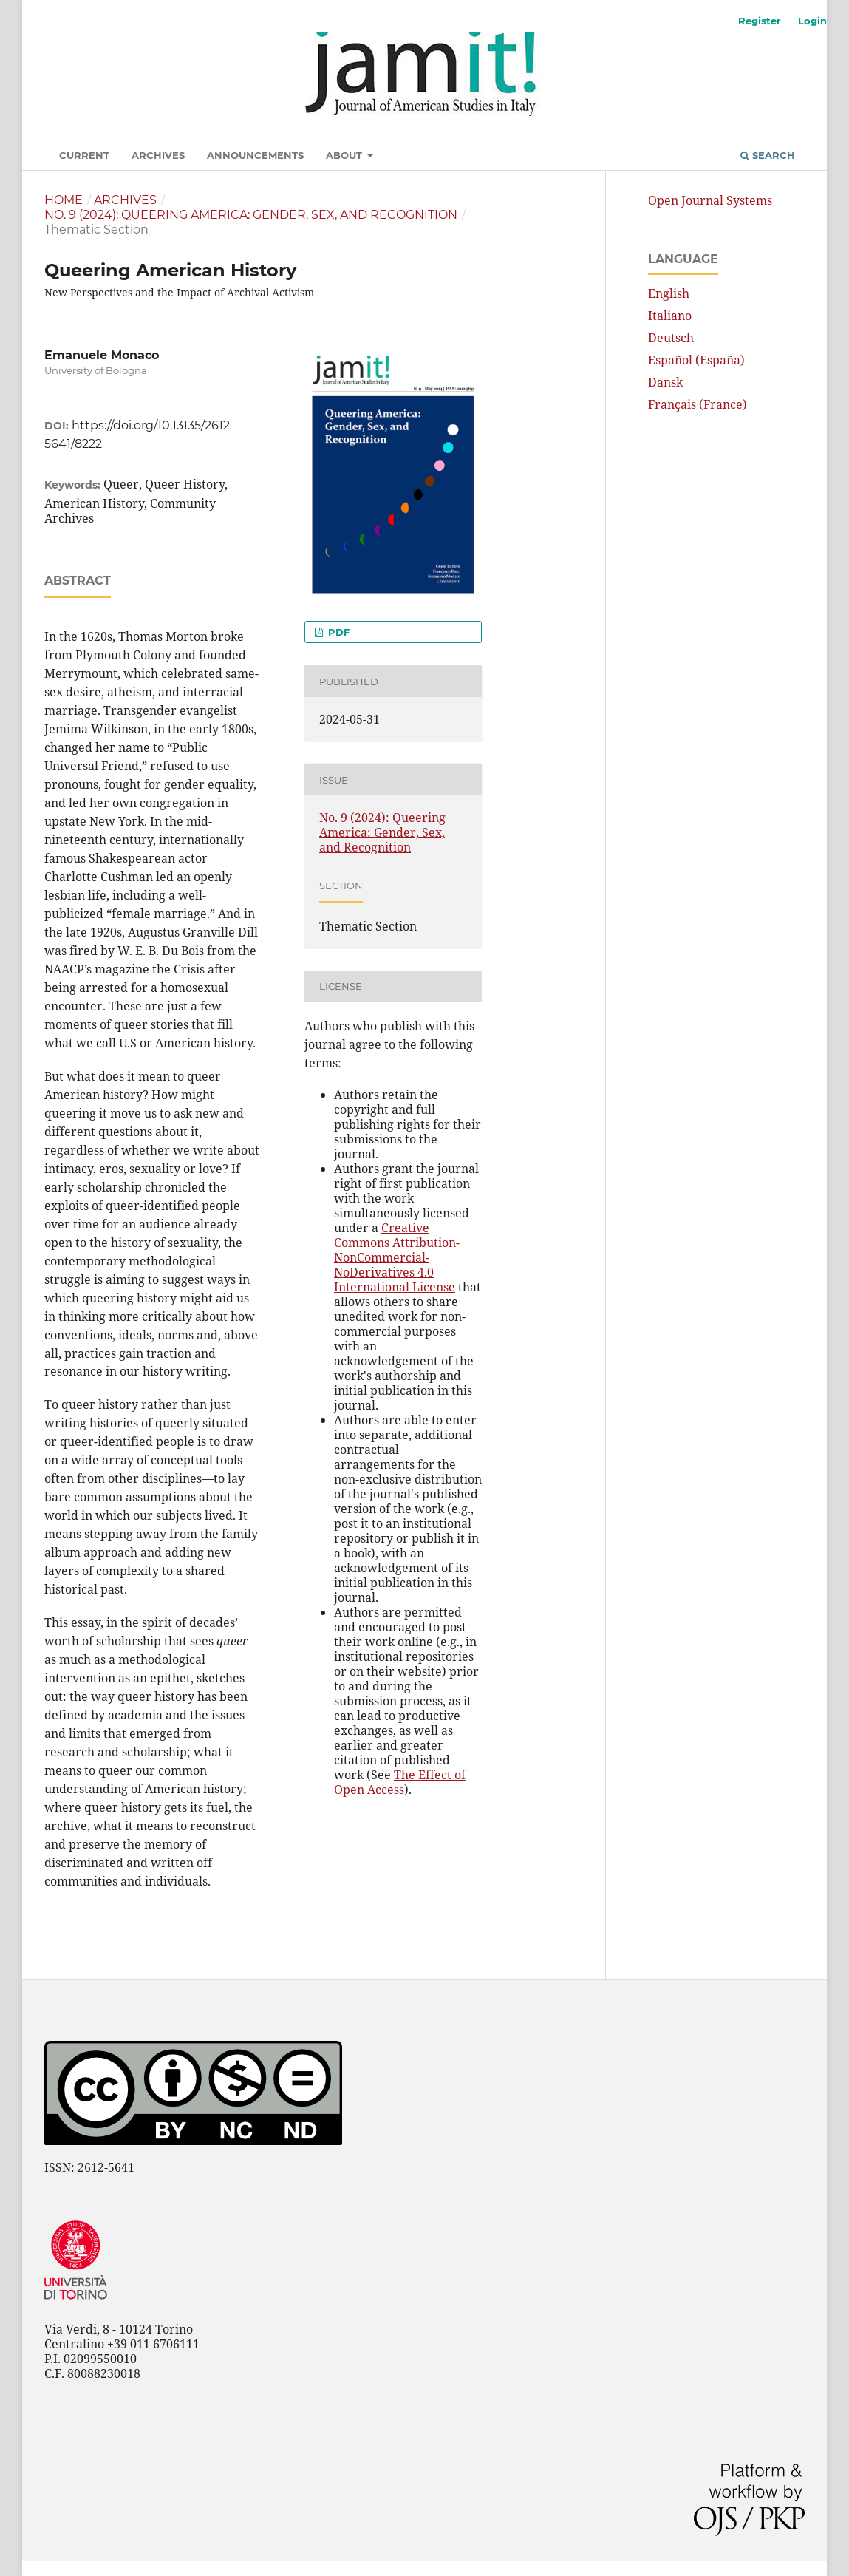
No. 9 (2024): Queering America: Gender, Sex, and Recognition (250, 215)
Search (767, 155)
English (668, 293)
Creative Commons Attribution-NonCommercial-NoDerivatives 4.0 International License (397, 1257)
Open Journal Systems (710, 200)
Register (759, 21)
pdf (337, 632)
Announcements (255, 155)
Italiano (670, 315)
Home (63, 200)
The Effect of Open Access (400, 1782)
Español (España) (696, 360)
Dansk (665, 382)
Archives (158, 155)
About (345, 155)
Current (84, 155)
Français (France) (697, 404)
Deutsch (671, 338)
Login (812, 21)
